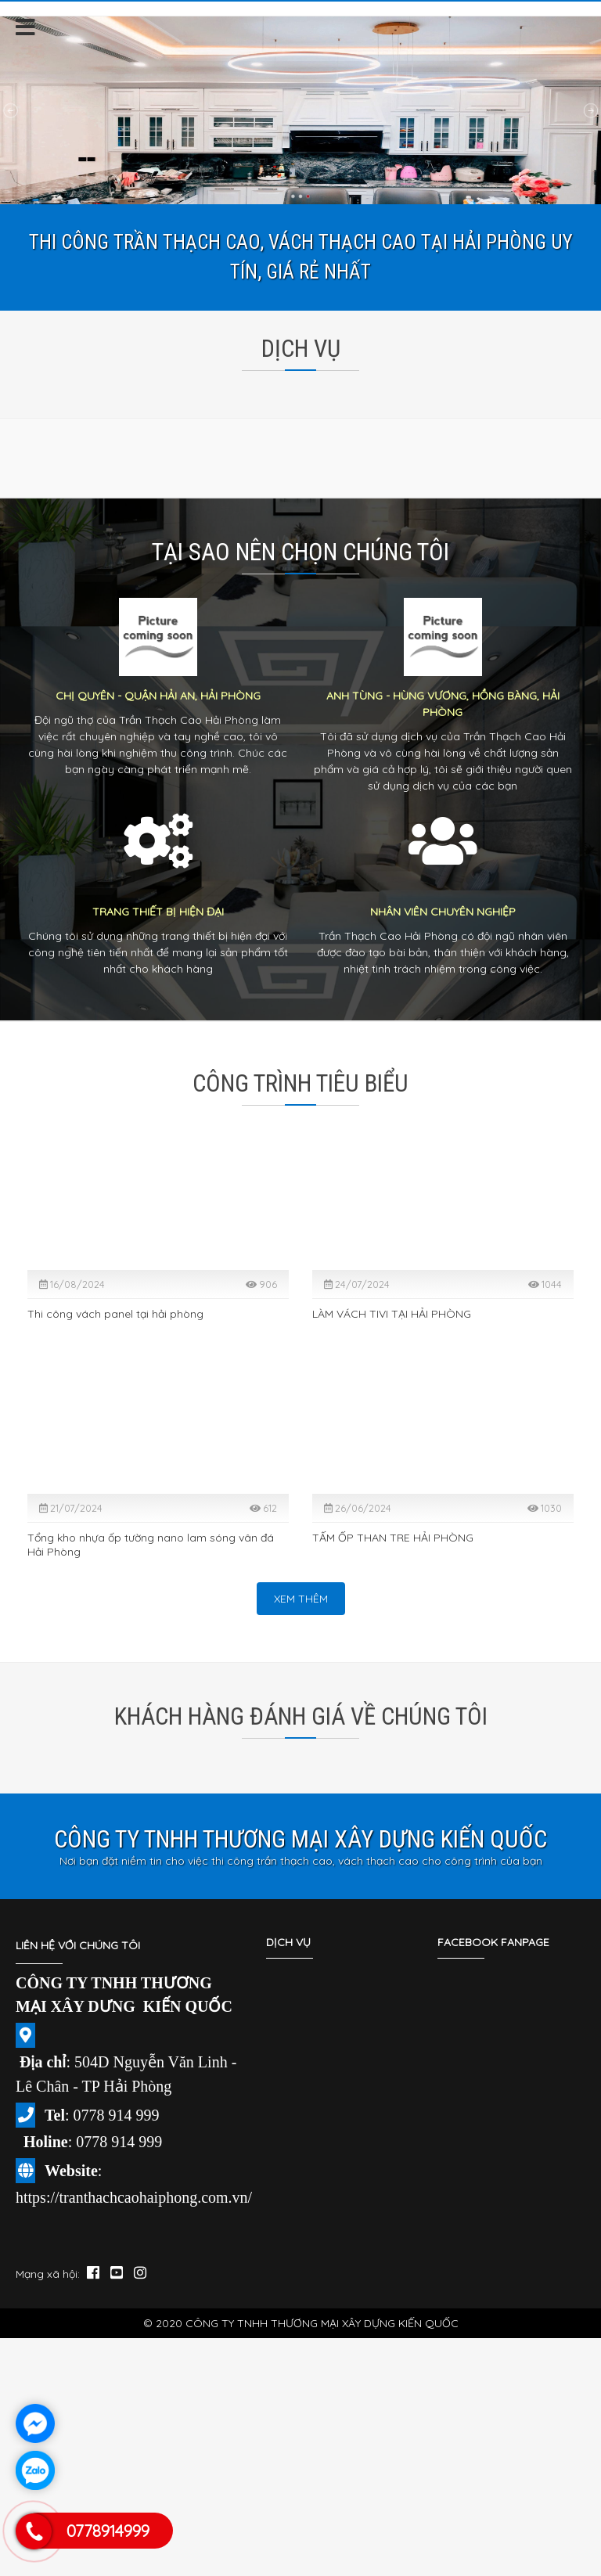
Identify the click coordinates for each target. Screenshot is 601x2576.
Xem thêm (301, 1599)
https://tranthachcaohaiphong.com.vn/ (134, 2197)
